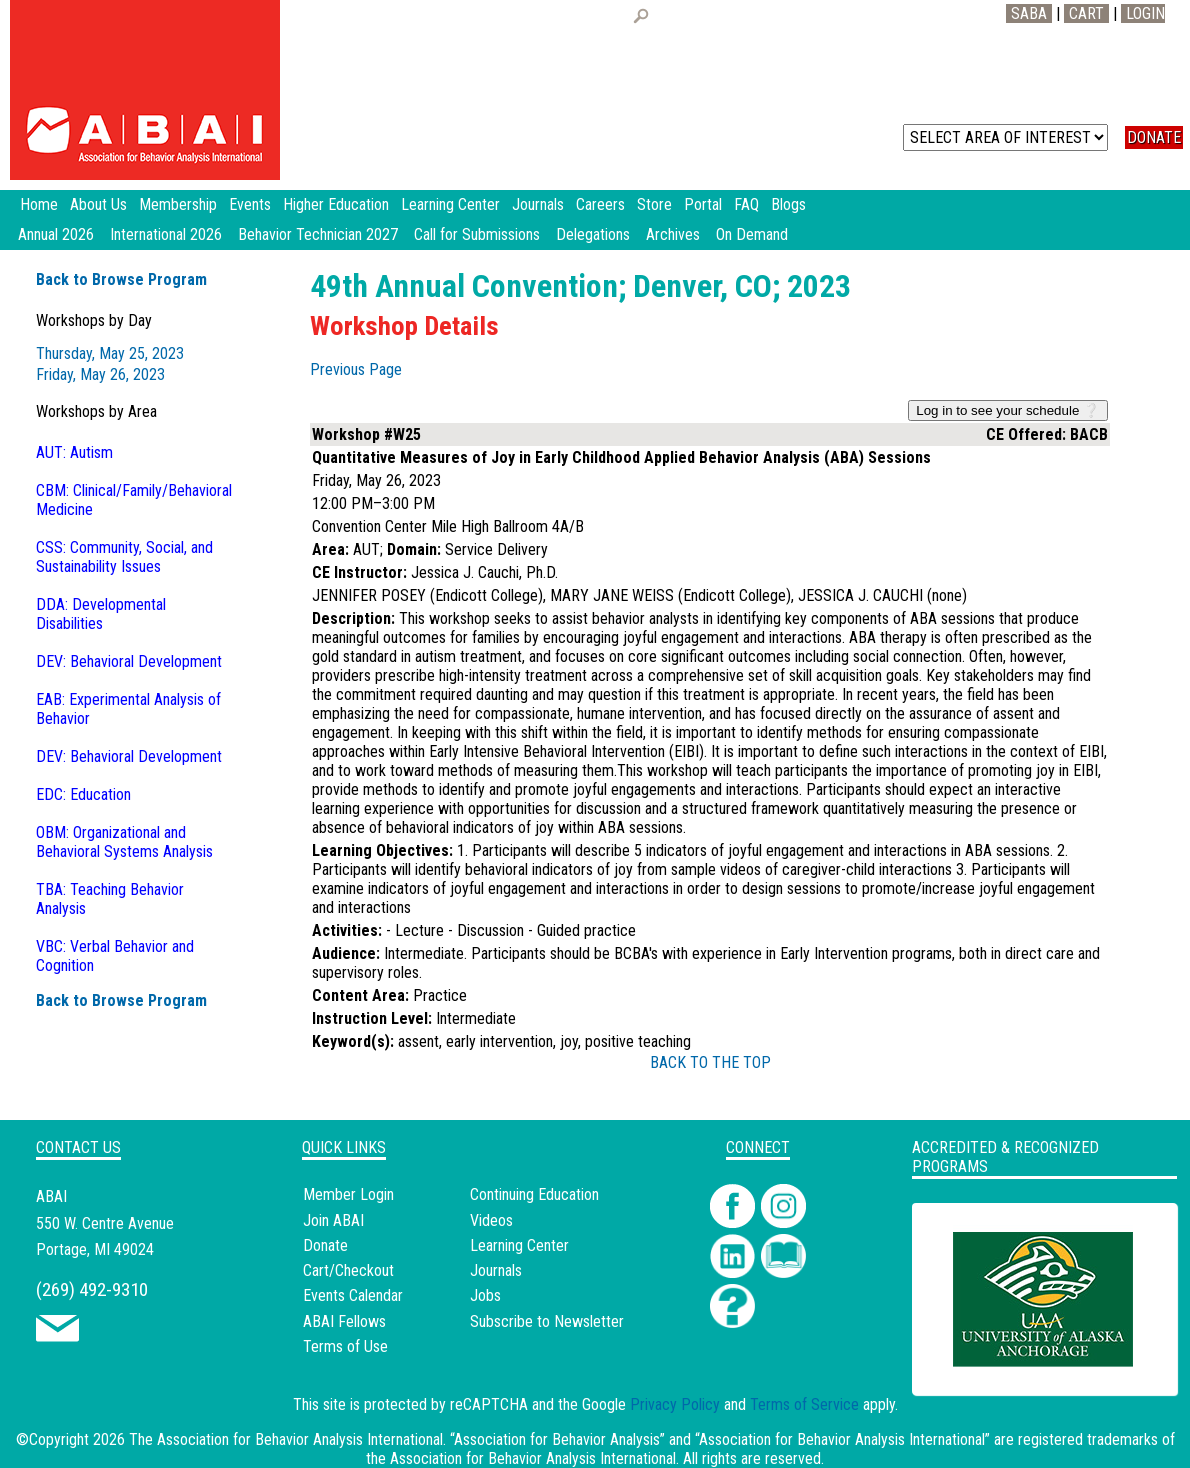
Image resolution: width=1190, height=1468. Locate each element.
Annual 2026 (56, 234)
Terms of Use (345, 1346)
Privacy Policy (675, 1404)
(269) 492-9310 (92, 1289)
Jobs (485, 1295)
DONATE (1154, 137)
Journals (496, 1270)
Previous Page (356, 369)
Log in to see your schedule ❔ (1008, 410)
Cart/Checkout (348, 1270)
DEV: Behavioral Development (129, 661)
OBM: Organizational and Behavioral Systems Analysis (124, 842)
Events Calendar (353, 1295)
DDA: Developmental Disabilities (101, 614)
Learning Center (519, 1245)
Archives (673, 234)
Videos (491, 1220)
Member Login (348, 1194)
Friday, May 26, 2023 (100, 374)
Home (39, 204)
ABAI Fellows (344, 1321)
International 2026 (166, 234)
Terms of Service (804, 1404)
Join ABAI (333, 1220)
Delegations (593, 234)
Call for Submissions (477, 234)
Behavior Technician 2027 (318, 234)
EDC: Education (83, 794)
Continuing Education (534, 1194)
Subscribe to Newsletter (547, 1321)
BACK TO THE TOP (710, 1062)
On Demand (752, 234)
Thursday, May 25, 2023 (110, 353)
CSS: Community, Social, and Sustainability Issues (124, 557)
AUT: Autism (74, 452)
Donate (325, 1245)
